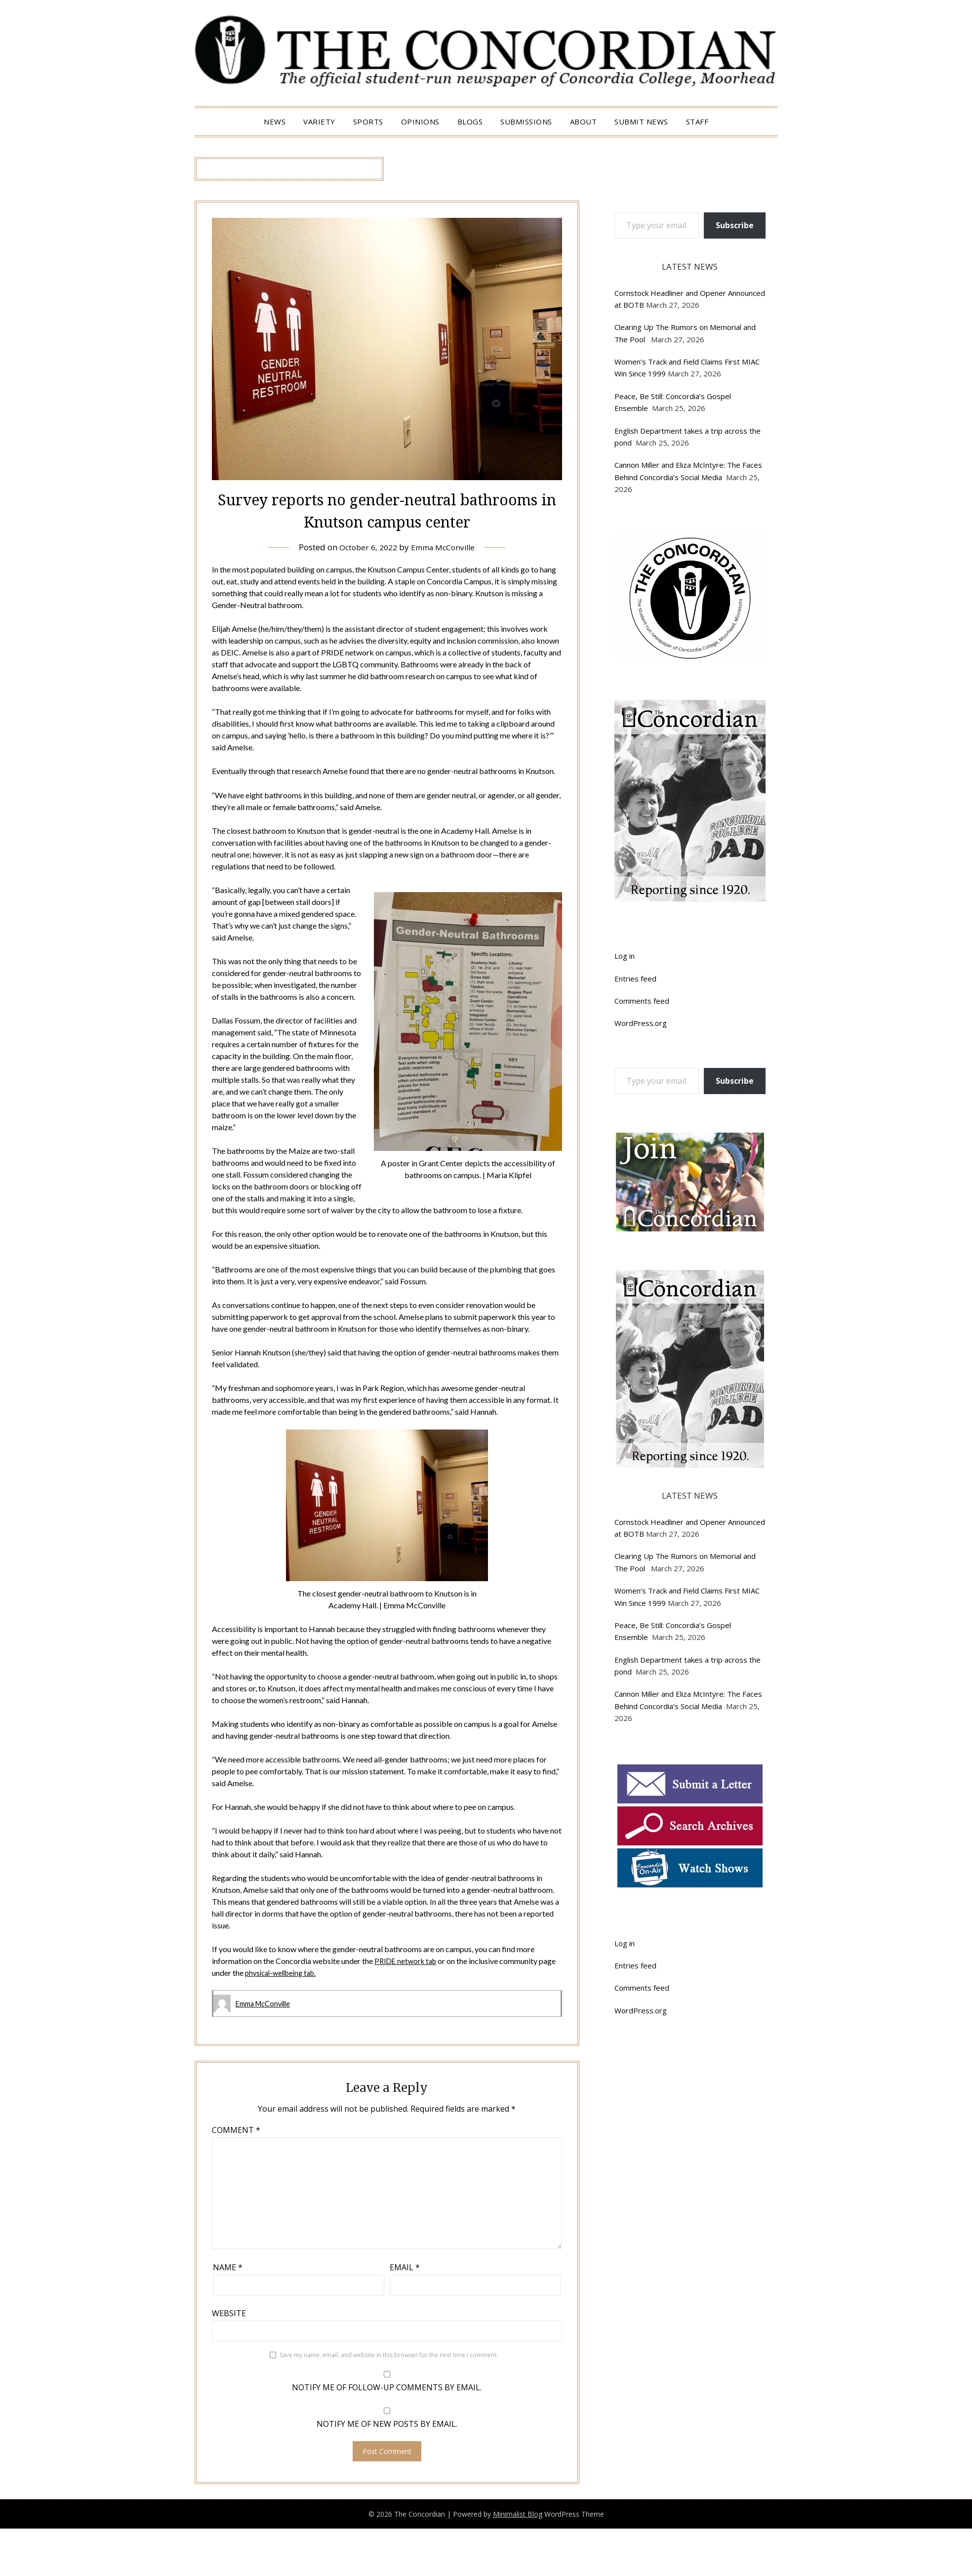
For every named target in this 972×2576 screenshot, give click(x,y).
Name (228, 2266)
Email (405, 2266)
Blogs (470, 121)
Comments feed (641, 1001)
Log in (624, 956)
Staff (697, 121)
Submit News (641, 121)
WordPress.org (640, 1023)
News (274, 121)
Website (229, 2312)
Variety (319, 121)
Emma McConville (445, 547)
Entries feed (635, 978)
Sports (368, 121)
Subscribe (735, 225)
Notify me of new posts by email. (387, 2423)
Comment (236, 2129)
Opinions (420, 121)
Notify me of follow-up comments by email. (387, 2386)
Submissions (526, 121)
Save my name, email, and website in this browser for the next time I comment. (389, 2354)
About (583, 121)
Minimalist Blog (517, 2513)
